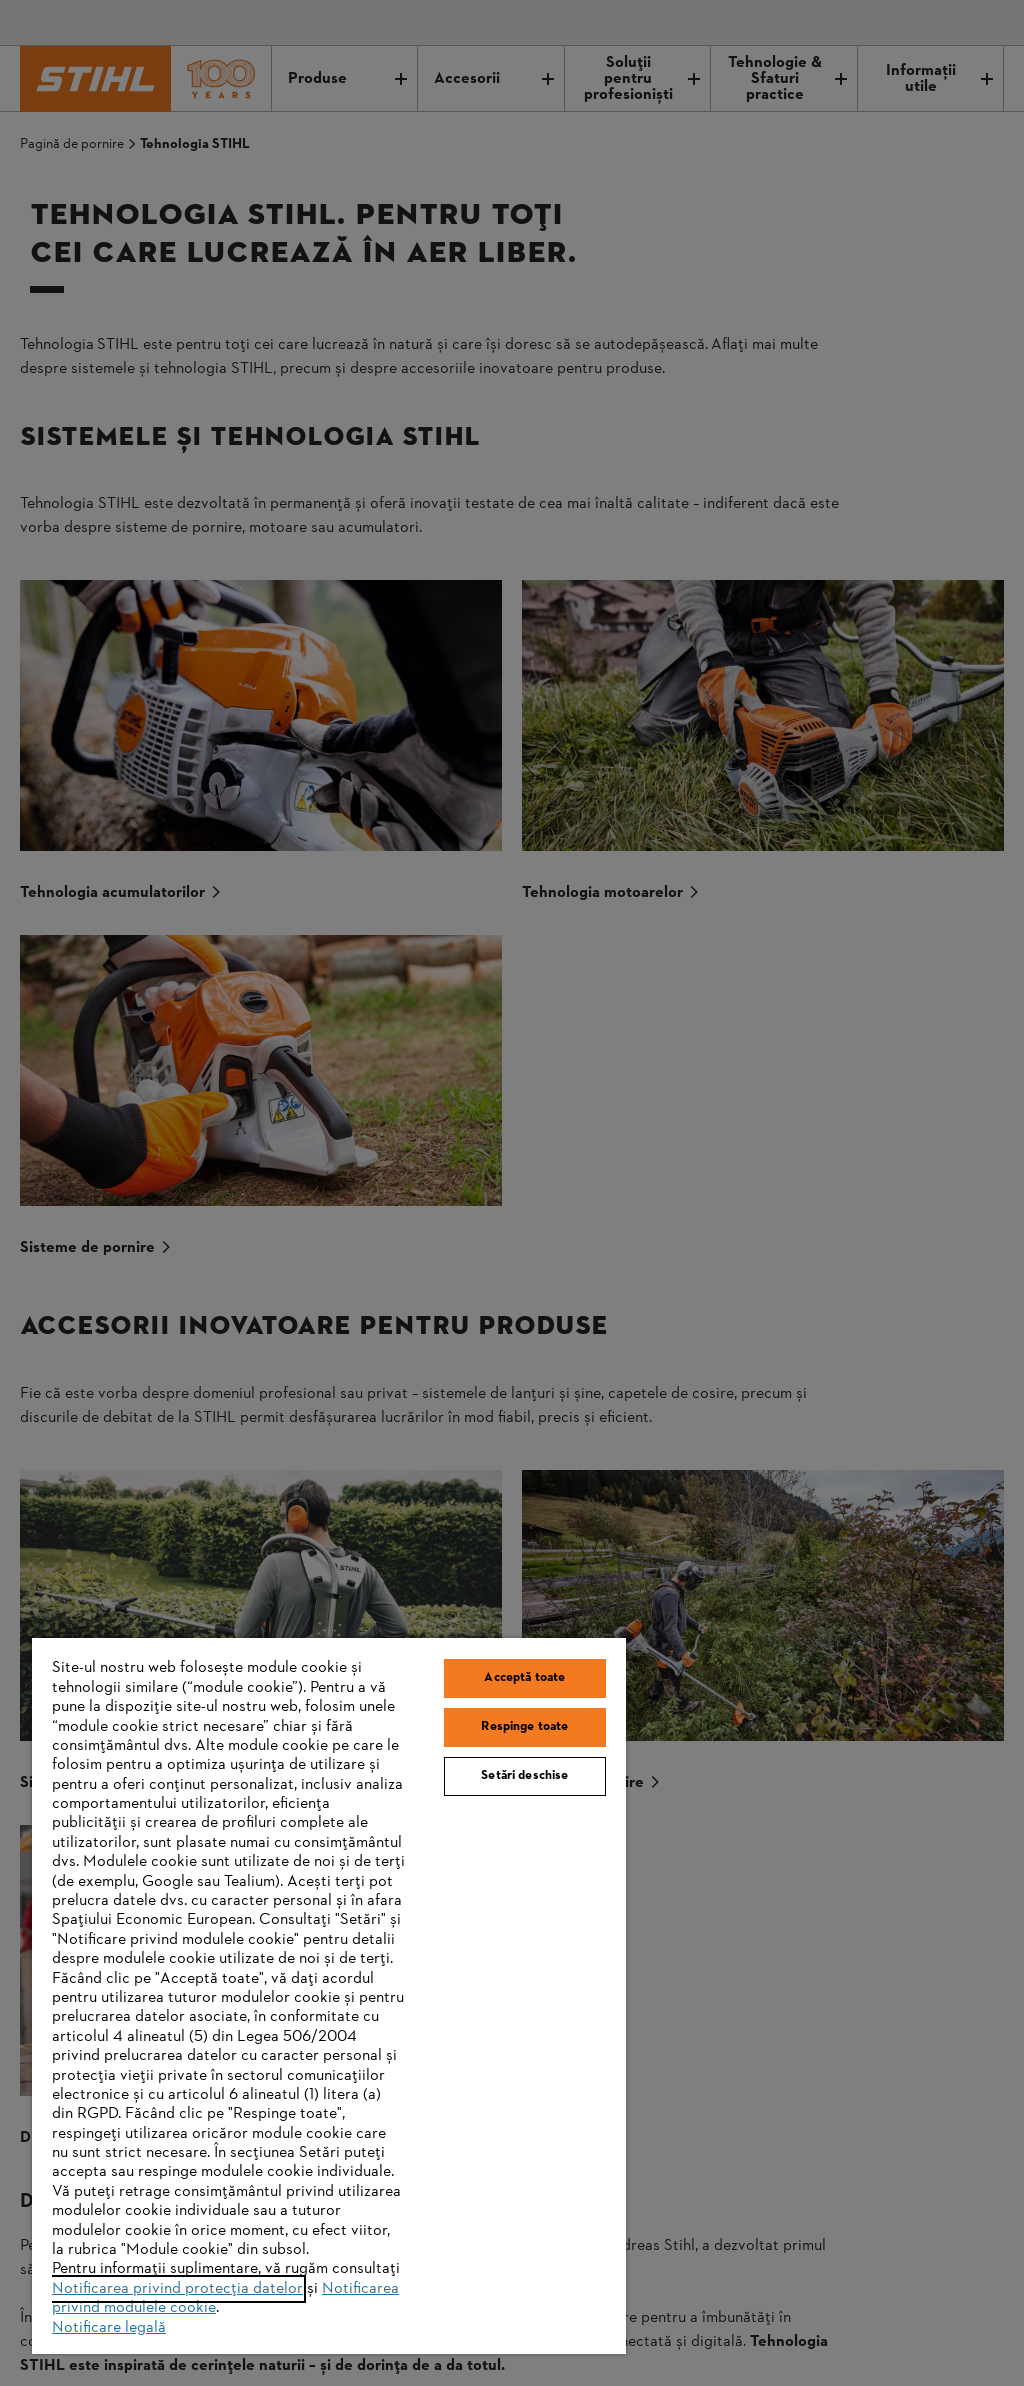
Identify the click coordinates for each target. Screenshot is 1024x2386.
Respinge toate (524, 1727)
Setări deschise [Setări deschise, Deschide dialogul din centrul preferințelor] (524, 1776)
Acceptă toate (524, 1678)
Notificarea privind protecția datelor (177, 2289)
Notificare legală (109, 2328)
